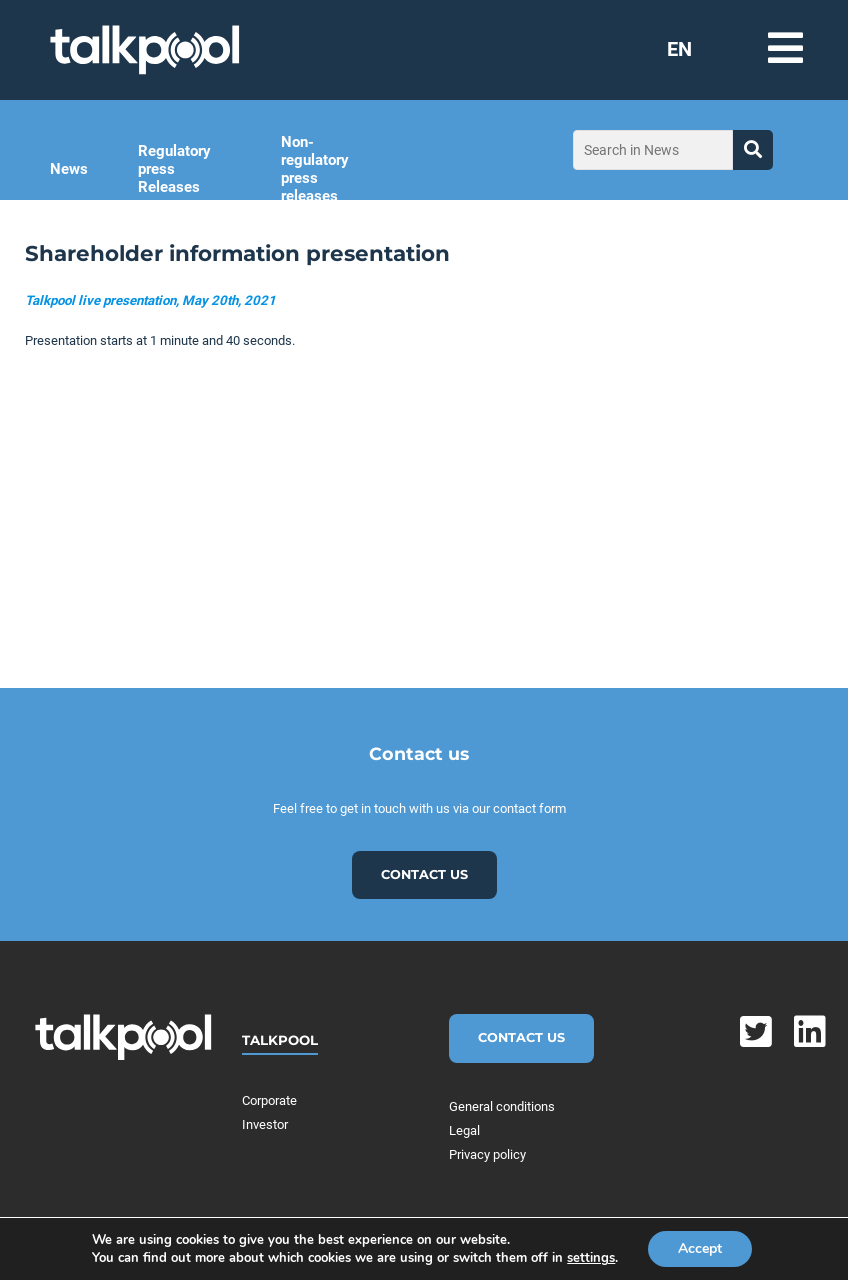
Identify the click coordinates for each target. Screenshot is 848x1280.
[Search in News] (653, 150)
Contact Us (521, 1037)
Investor (265, 1124)
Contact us (424, 874)
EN (679, 49)
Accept (700, 1248)
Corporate (269, 1100)
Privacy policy (487, 1154)
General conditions (502, 1106)
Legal (464, 1130)
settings (591, 1258)
